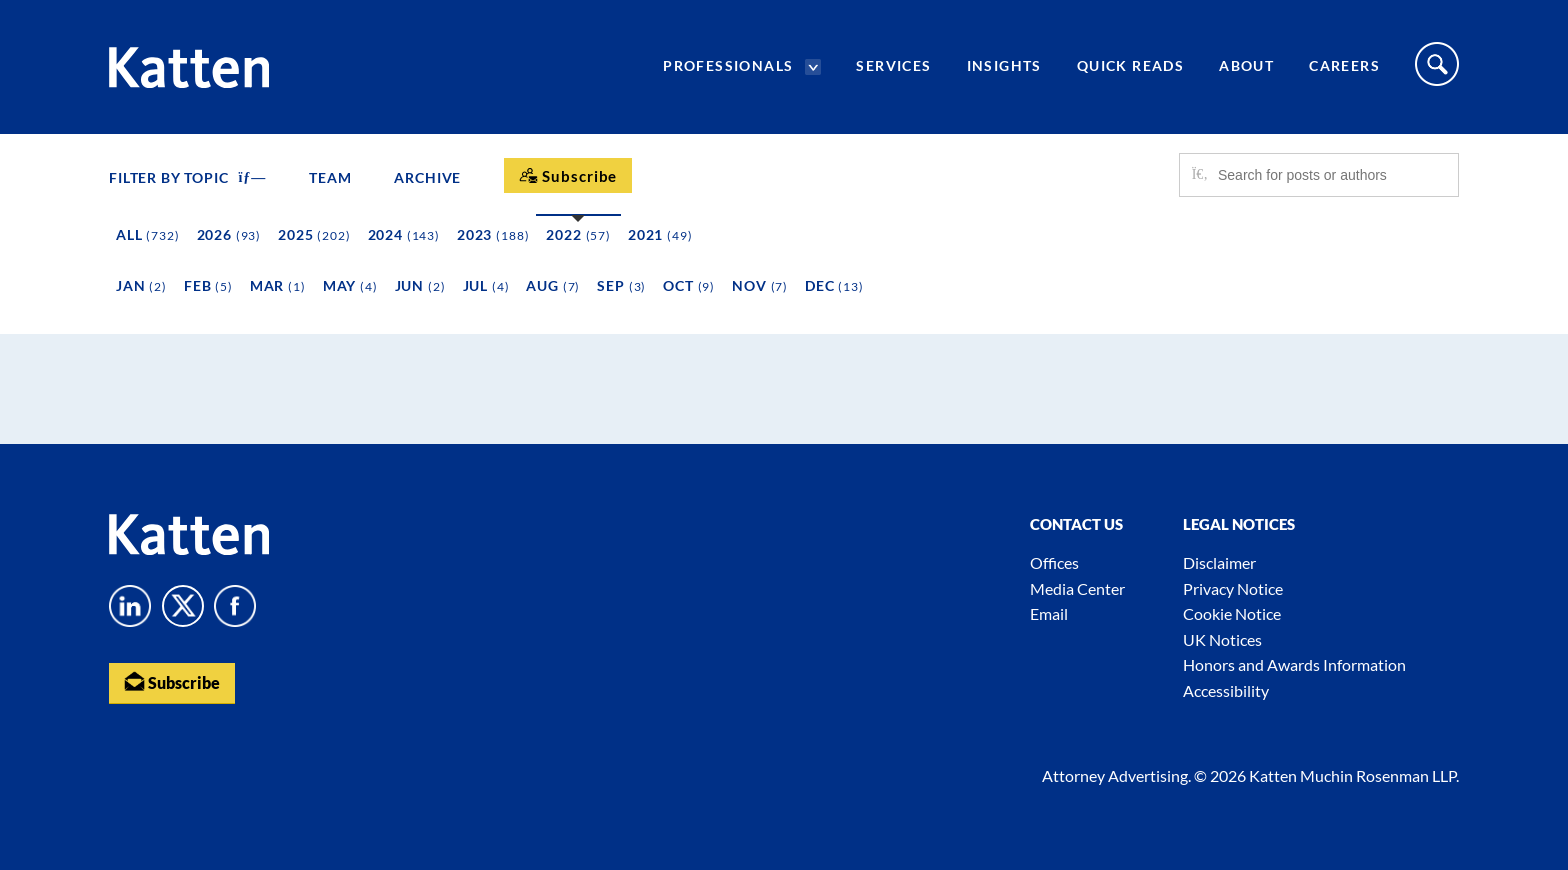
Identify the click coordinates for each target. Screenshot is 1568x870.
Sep (621, 285)
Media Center (1077, 588)
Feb (208, 285)
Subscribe (172, 681)
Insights (1004, 65)
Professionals (728, 65)
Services (893, 65)
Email (1049, 613)
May (350, 285)
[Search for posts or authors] (1331, 175)
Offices (1054, 562)
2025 (314, 234)
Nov (760, 285)
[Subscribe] (568, 175)
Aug (553, 285)
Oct (689, 285)
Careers (1344, 65)
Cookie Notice (1232, 613)
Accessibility (1226, 690)
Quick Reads (1130, 65)
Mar (278, 285)
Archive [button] (427, 177)
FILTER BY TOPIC (187, 177)
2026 (229, 234)
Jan (141, 285)
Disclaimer (1219, 562)
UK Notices (1222, 639)
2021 (660, 234)
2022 (578, 234)
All (148, 234)
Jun (420, 285)
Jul (486, 285)
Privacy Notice (1233, 588)
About (1246, 65)
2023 (493, 234)
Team (330, 177)
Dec (834, 285)
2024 (404, 234)
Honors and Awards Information (1294, 664)
